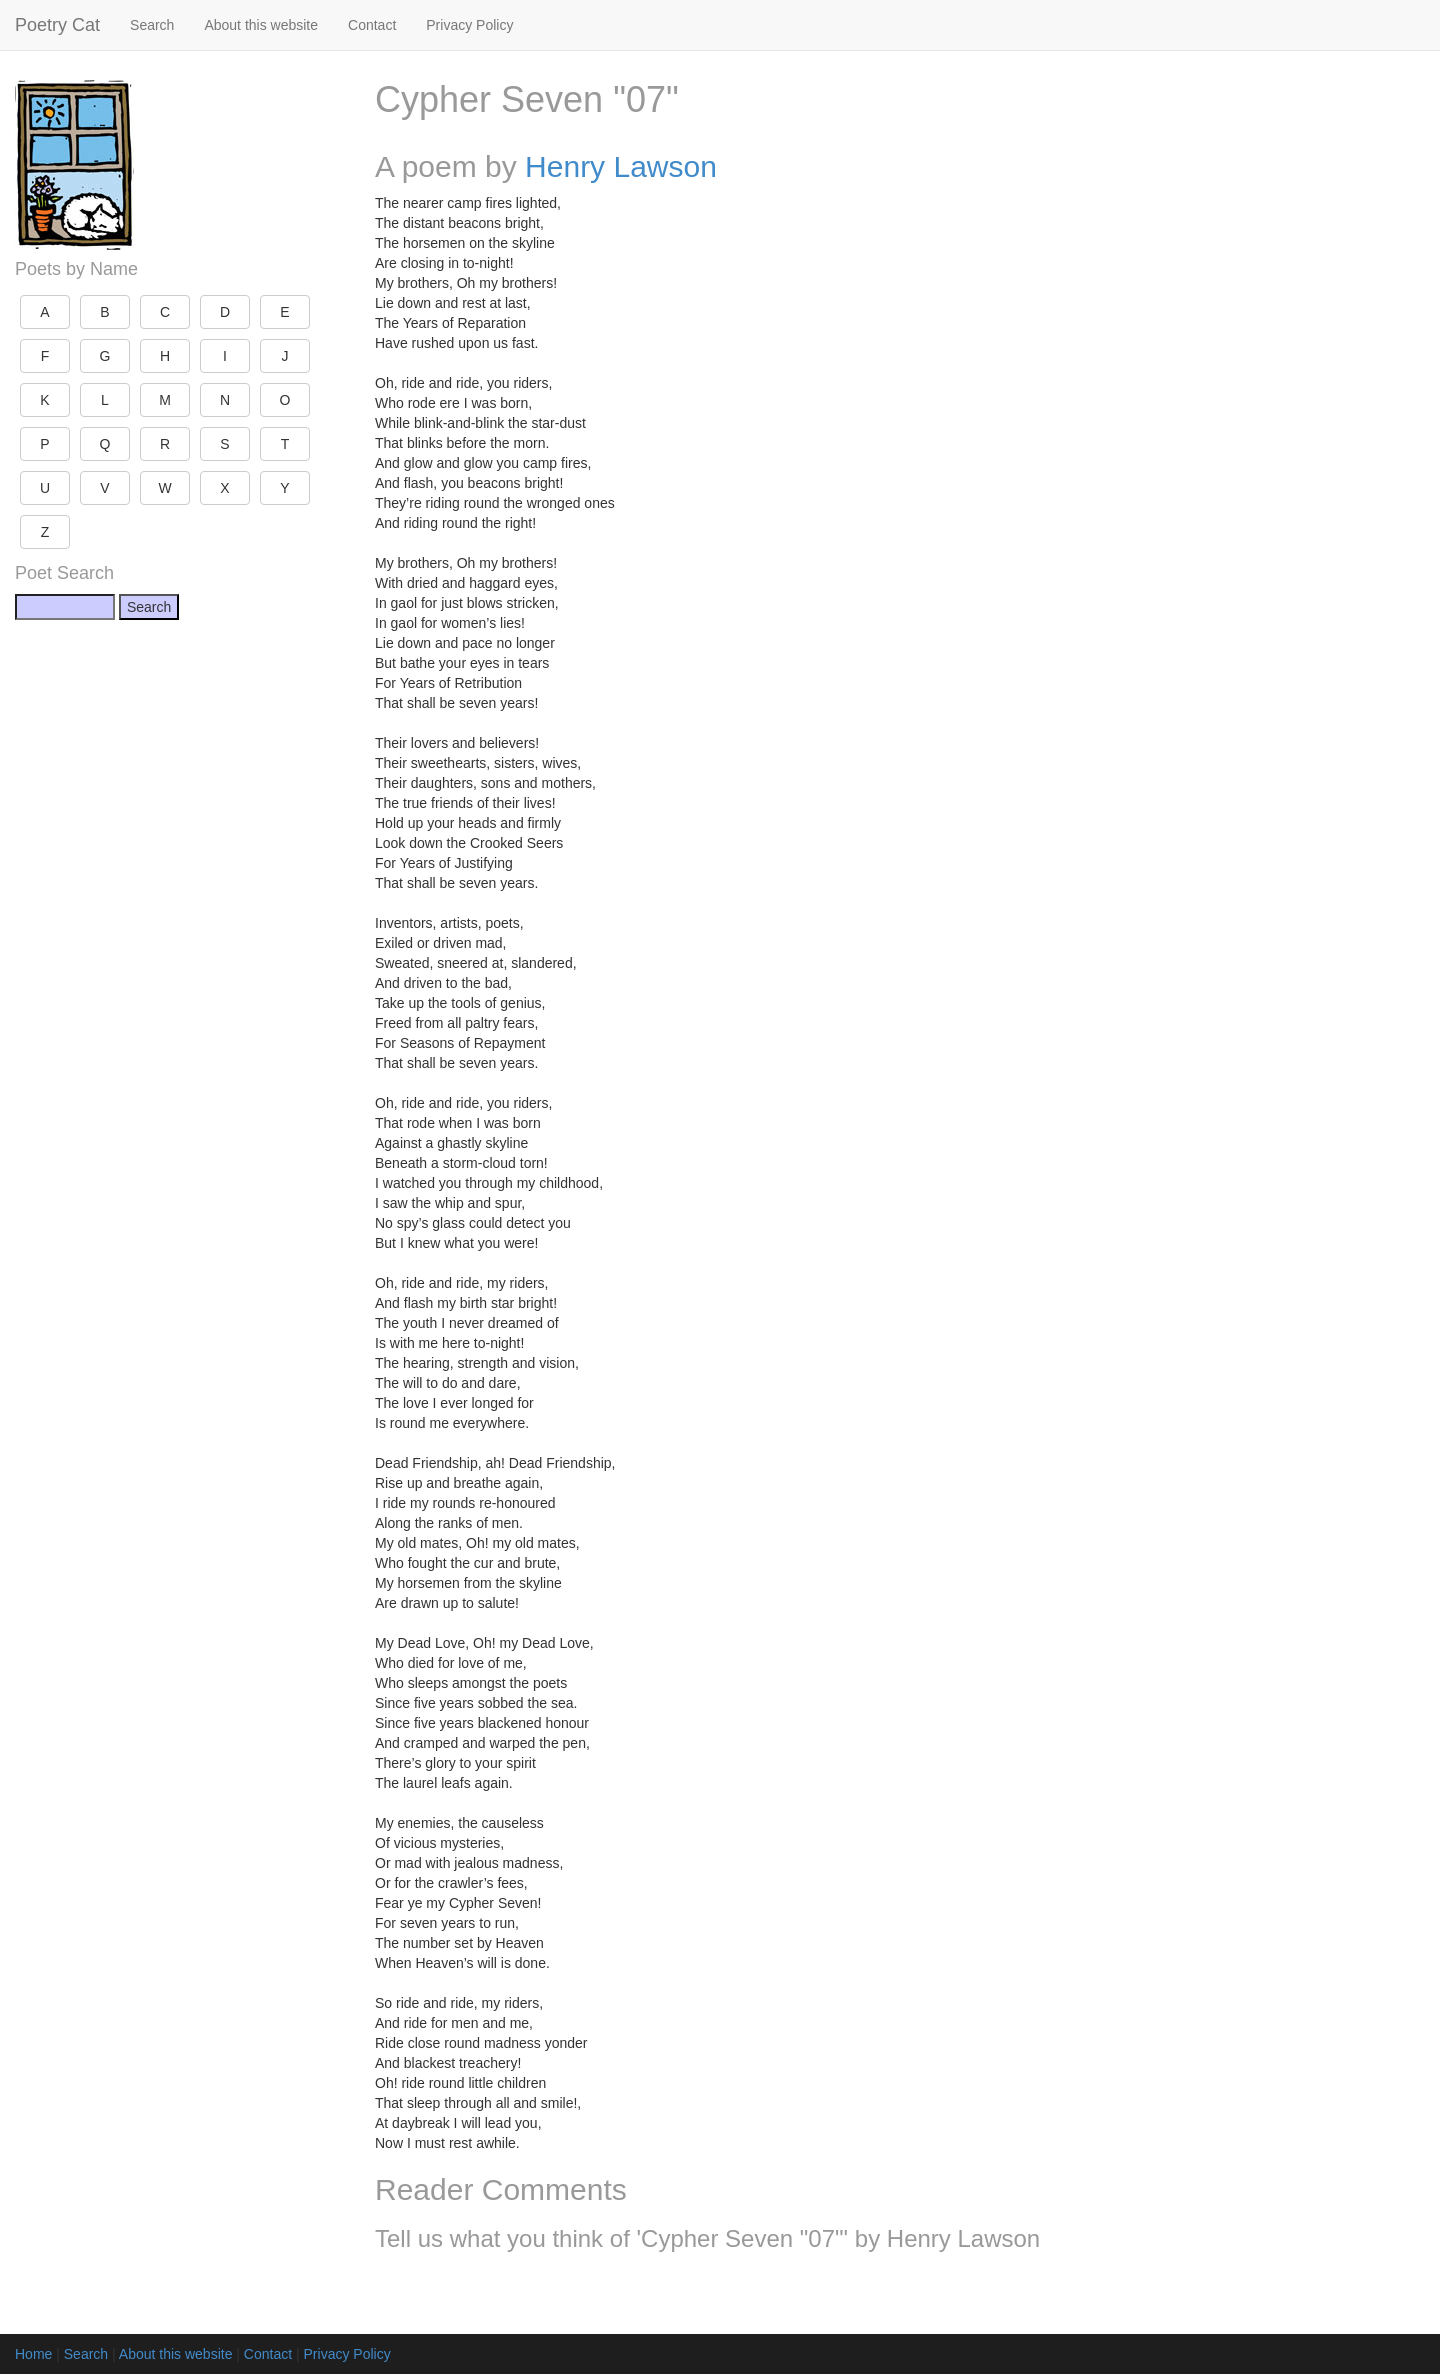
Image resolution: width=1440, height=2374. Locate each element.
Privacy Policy (469, 25)
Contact (372, 25)
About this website (261, 25)
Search (152, 25)
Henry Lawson (621, 166)
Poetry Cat (57, 25)
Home (33, 2354)
